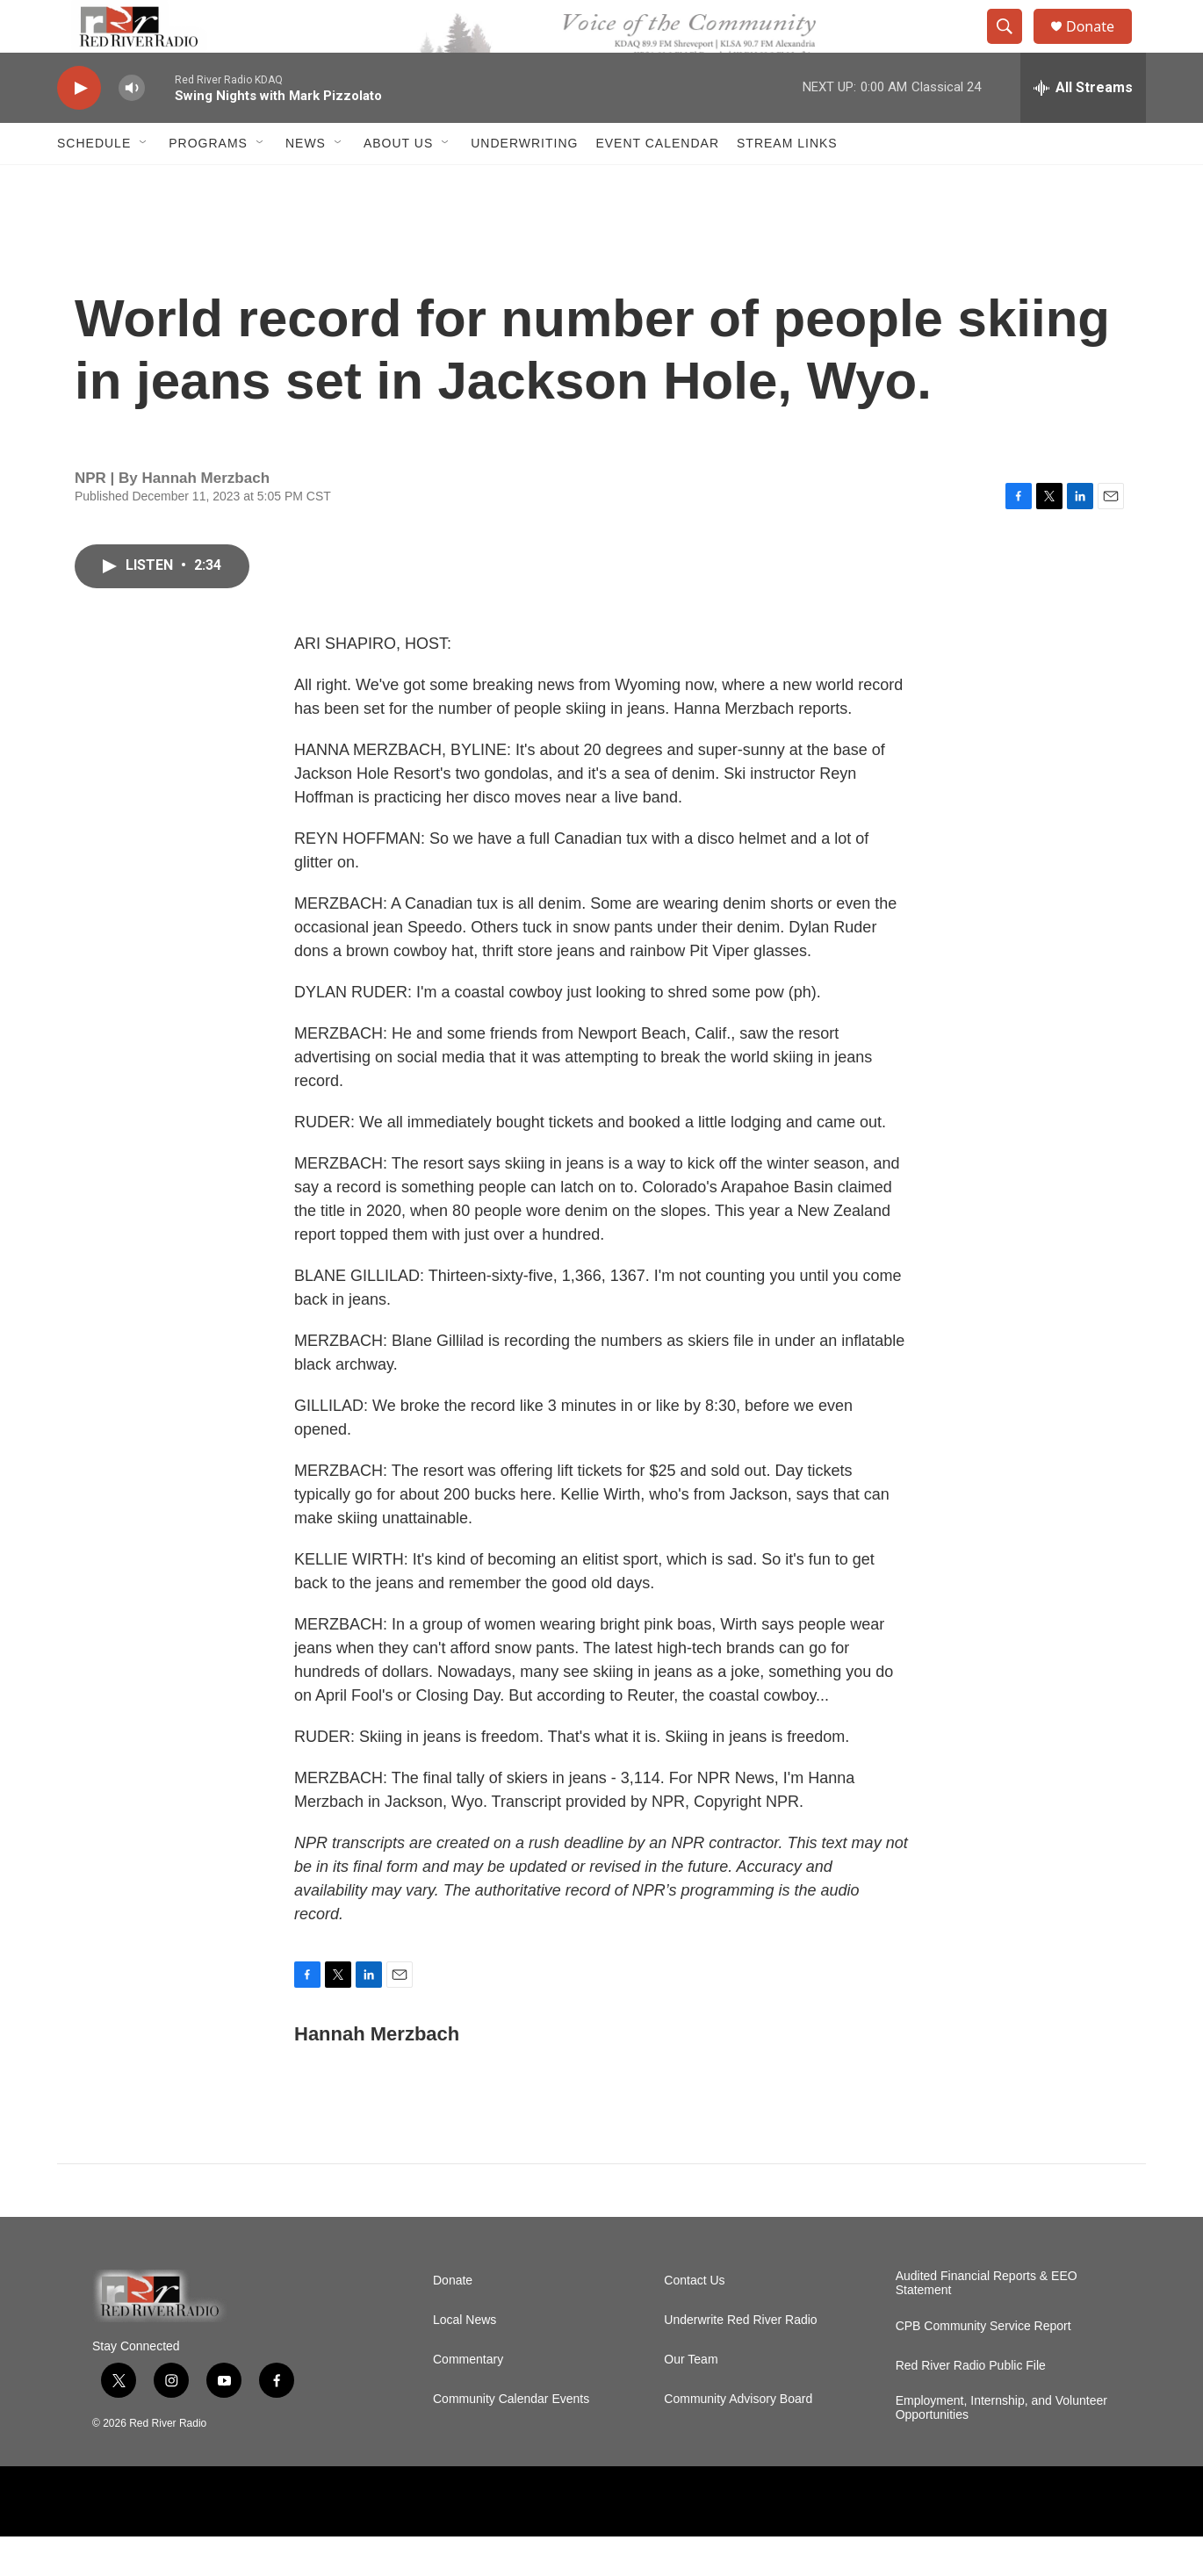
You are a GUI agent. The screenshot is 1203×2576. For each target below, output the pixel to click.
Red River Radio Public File (971, 2405)
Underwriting (524, 183)
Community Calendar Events (511, 2438)
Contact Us (694, 2320)
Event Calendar (657, 183)
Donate (1101, 46)
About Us (398, 183)
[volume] (132, 128)
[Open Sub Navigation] (144, 183)
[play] (79, 128)
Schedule (94, 183)
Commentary (468, 2399)
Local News (464, 2359)
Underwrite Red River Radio (740, 2359)
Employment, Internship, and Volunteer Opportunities (1001, 2447)
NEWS (305, 183)
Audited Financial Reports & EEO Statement (986, 2322)
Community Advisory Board (738, 2438)
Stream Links (787, 183)
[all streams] (1083, 127)
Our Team (690, 2399)
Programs (208, 183)
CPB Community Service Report (983, 2365)
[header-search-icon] (1012, 46)
